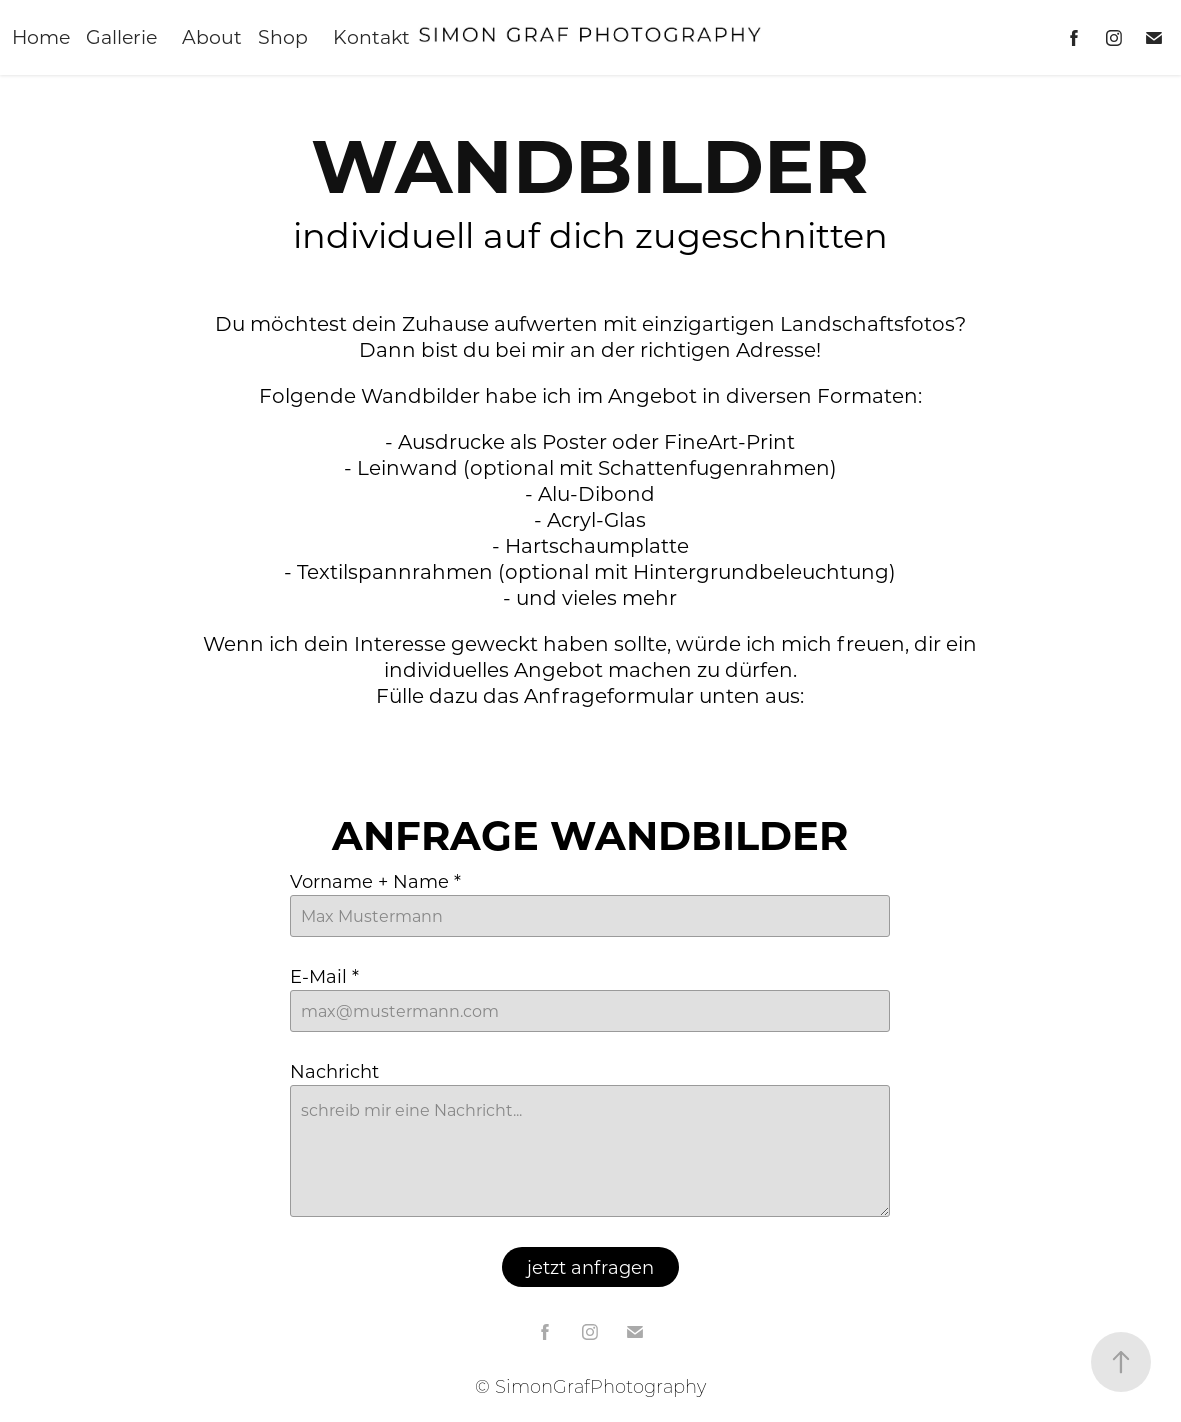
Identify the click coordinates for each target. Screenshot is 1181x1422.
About (212, 36)
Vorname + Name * (375, 881)
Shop (283, 36)
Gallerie (121, 36)
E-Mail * (324, 976)
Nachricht (334, 1071)
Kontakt (371, 36)
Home (41, 36)
